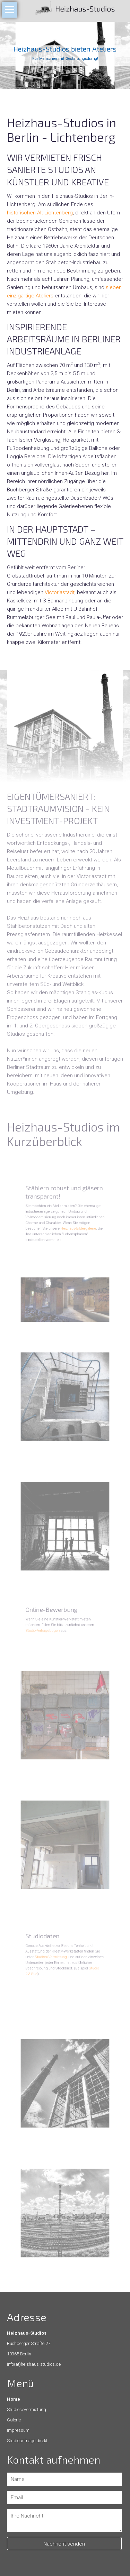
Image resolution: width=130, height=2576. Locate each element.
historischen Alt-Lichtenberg (40, 213)
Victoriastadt (60, 592)
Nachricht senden (64, 2544)
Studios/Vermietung (55, 1959)
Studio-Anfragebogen (49, 1627)
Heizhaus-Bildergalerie (74, 1224)
